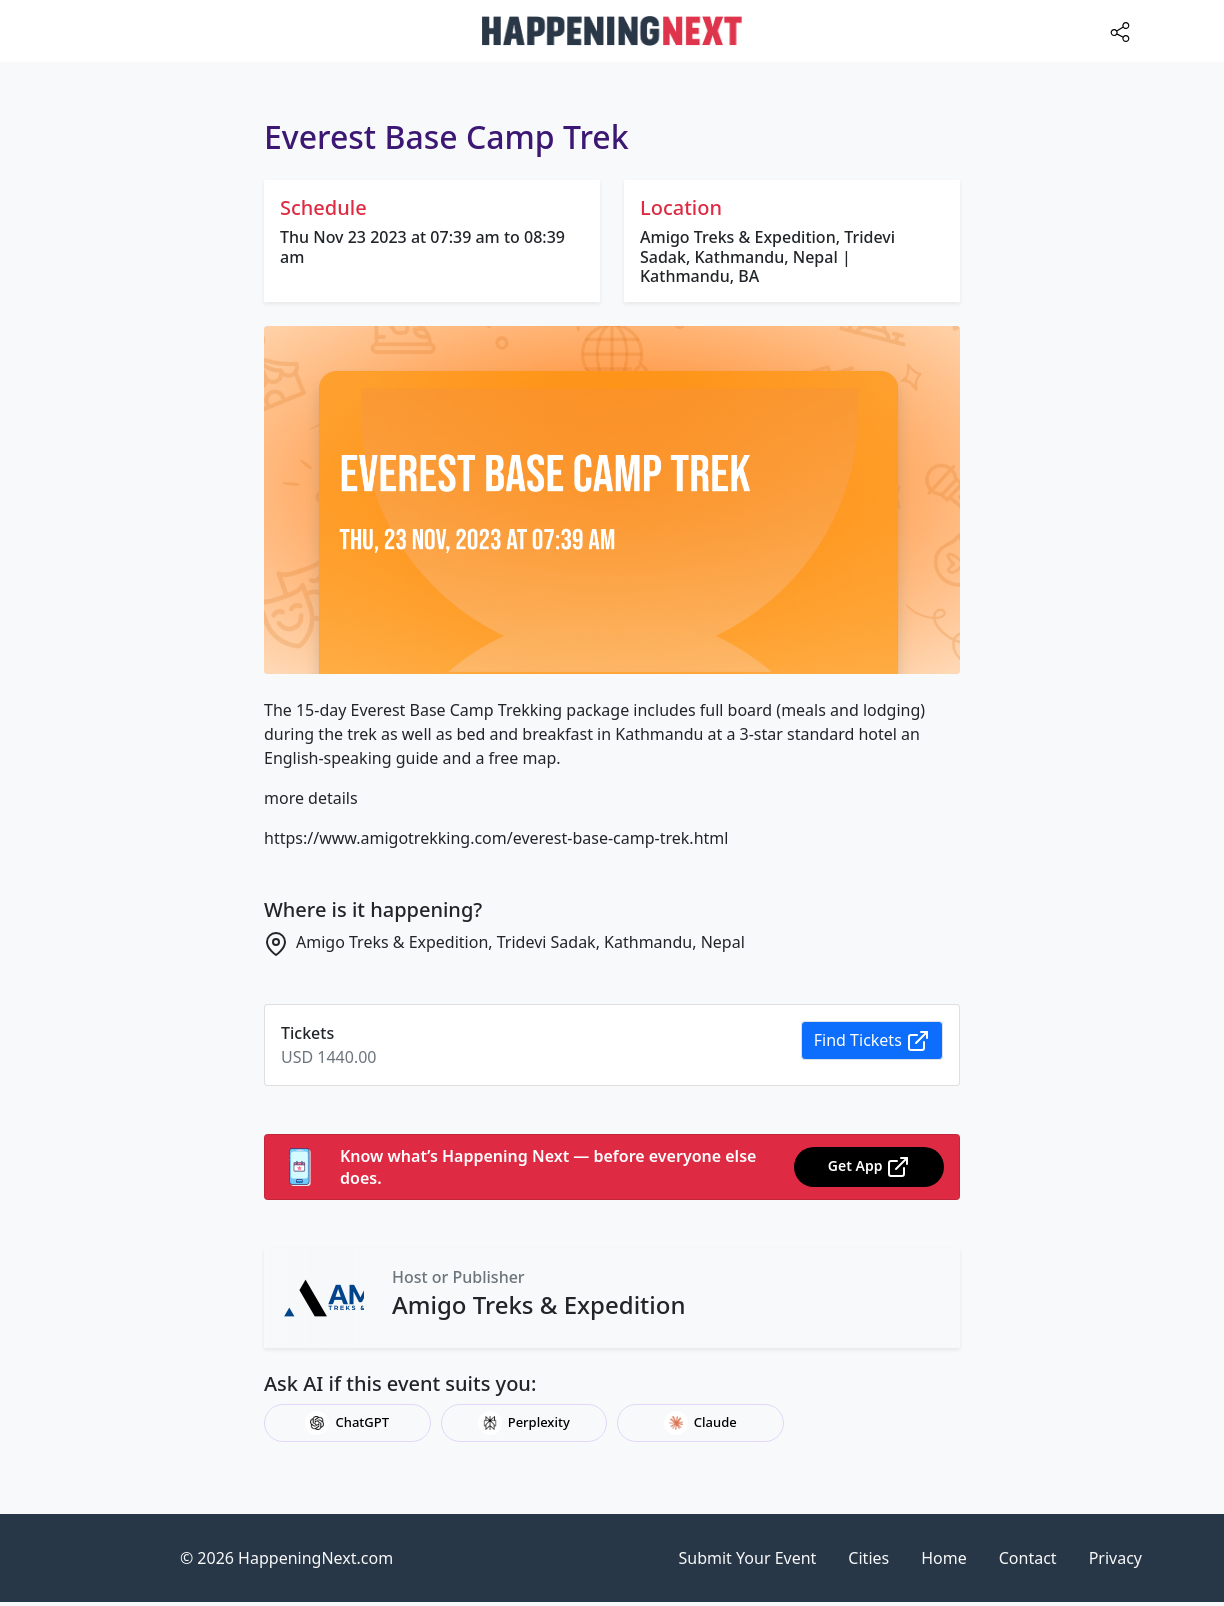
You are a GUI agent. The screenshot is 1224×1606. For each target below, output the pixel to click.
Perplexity (524, 1423)
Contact (1028, 1558)
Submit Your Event (748, 1558)
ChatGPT (347, 1423)
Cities (868, 1558)
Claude (700, 1423)
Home (944, 1558)
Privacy (1115, 1558)
